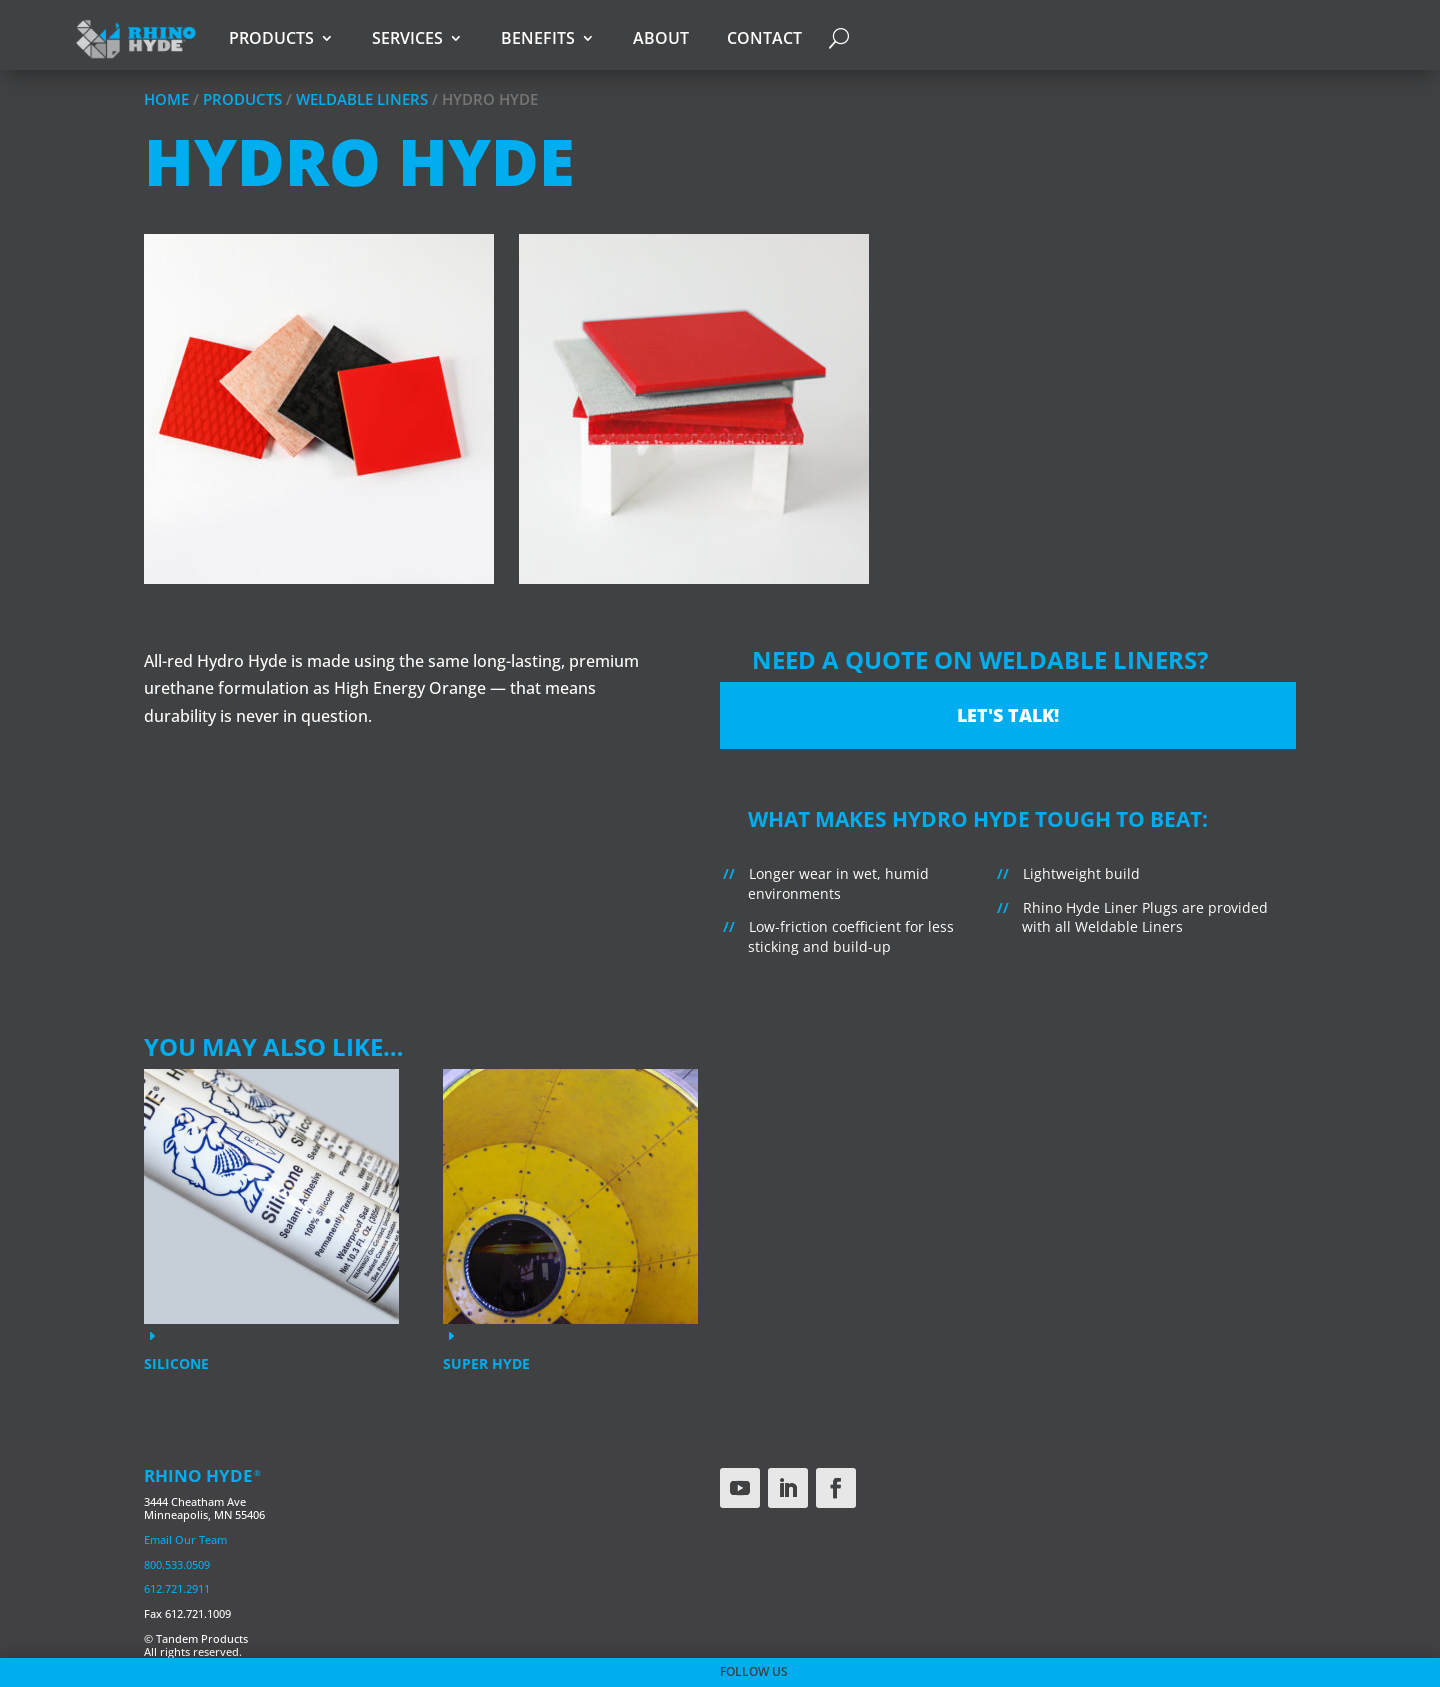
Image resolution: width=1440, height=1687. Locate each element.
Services (407, 38)
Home (166, 99)
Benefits (538, 38)
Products (271, 38)
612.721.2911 (177, 1588)
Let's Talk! (1008, 715)
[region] (720, 425)
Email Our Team (185, 1539)
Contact (764, 38)
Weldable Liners (362, 99)
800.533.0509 (177, 1564)
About (661, 38)
